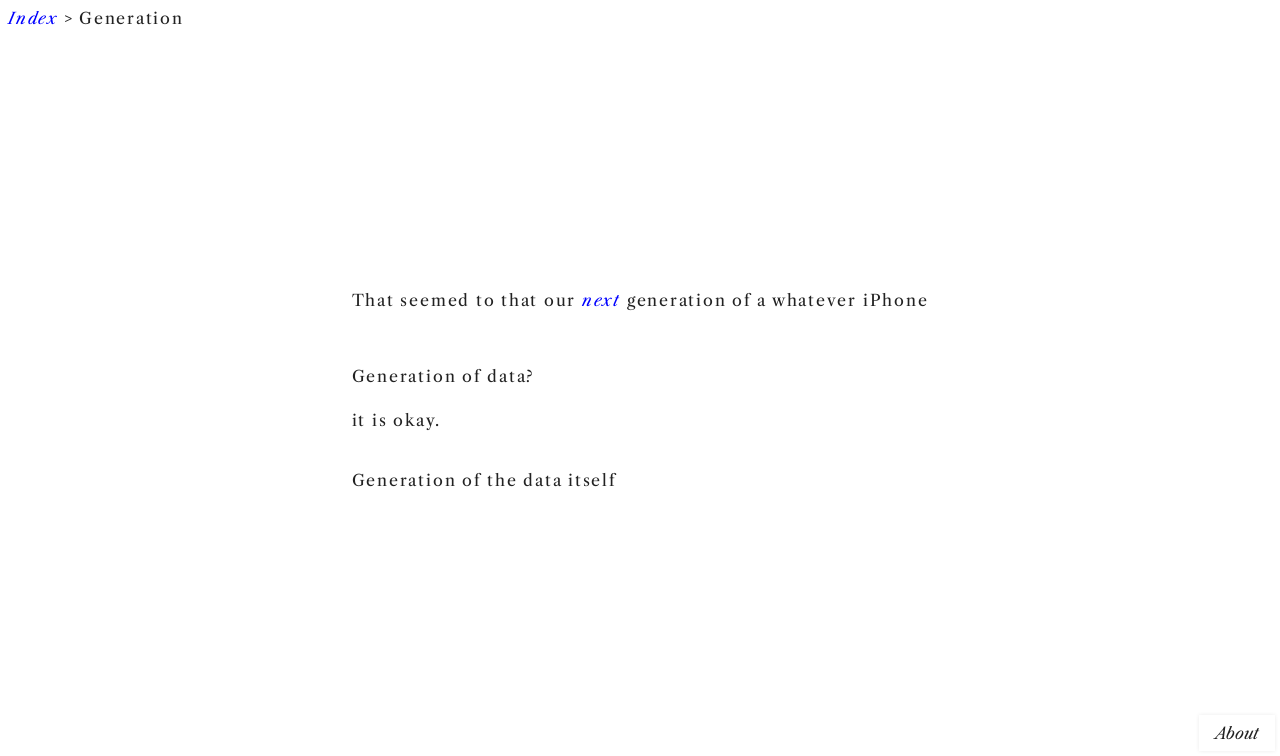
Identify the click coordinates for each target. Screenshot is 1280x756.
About (1237, 733)
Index (33, 18)
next (601, 300)
